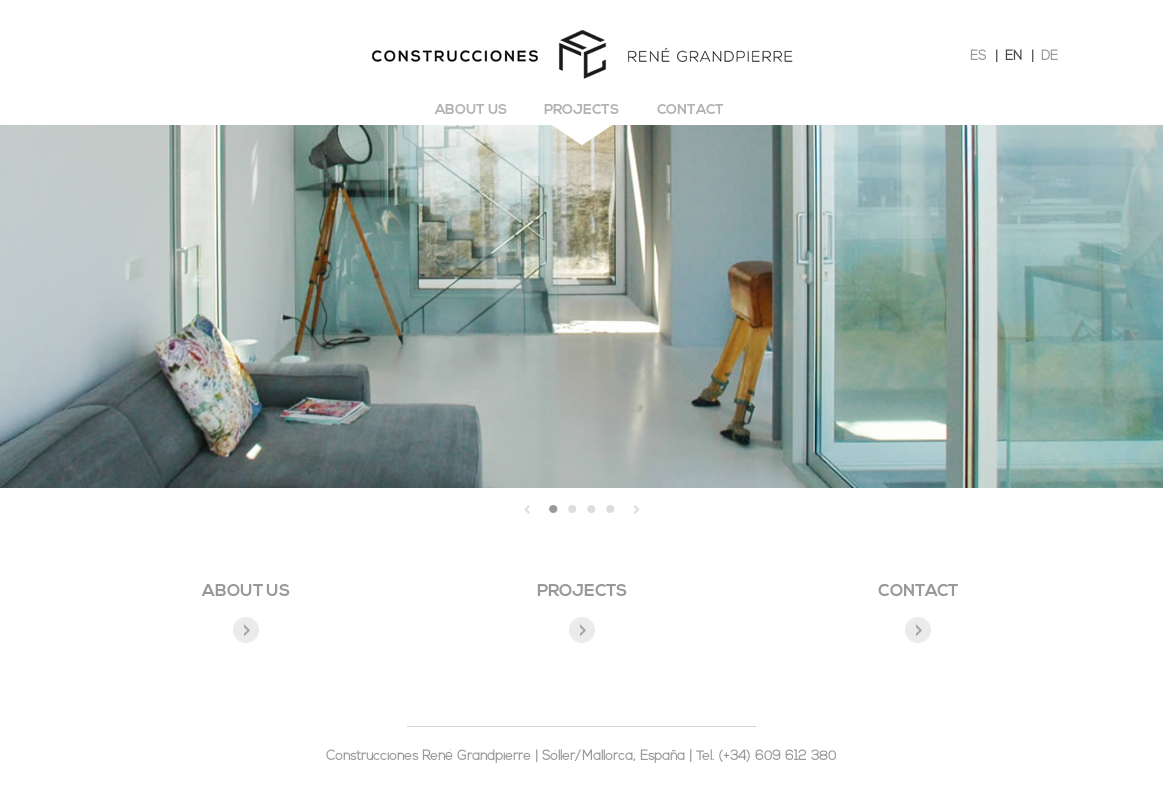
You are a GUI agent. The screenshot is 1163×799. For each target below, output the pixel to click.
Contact (690, 110)
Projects (581, 110)
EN (1013, 56)
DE (1049, 56)
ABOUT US (246, 591)
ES (978, 56)
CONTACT (918, 591)
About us (471, 110)
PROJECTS (582, 591)
